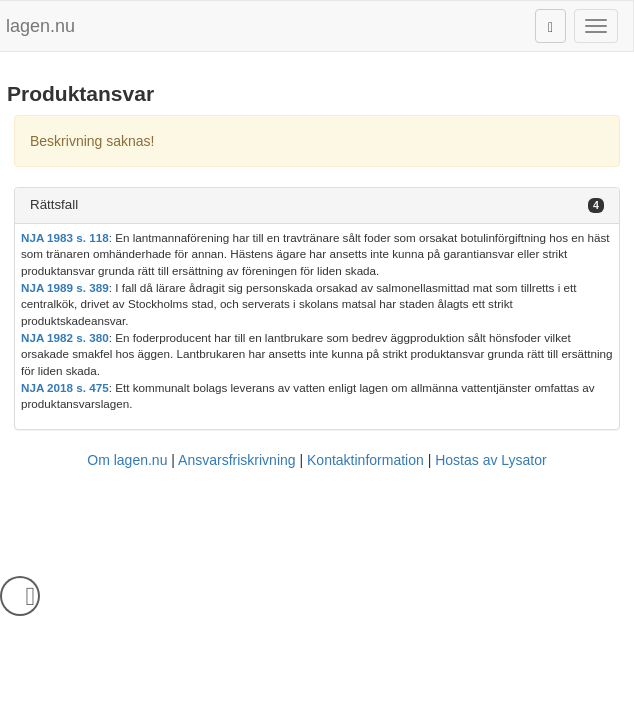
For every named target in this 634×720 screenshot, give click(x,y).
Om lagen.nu (127, 460)
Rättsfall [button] (54, 204)
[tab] (317, 205)
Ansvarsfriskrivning (236, 460)
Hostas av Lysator (491, 460)
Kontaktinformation (365, 460)
